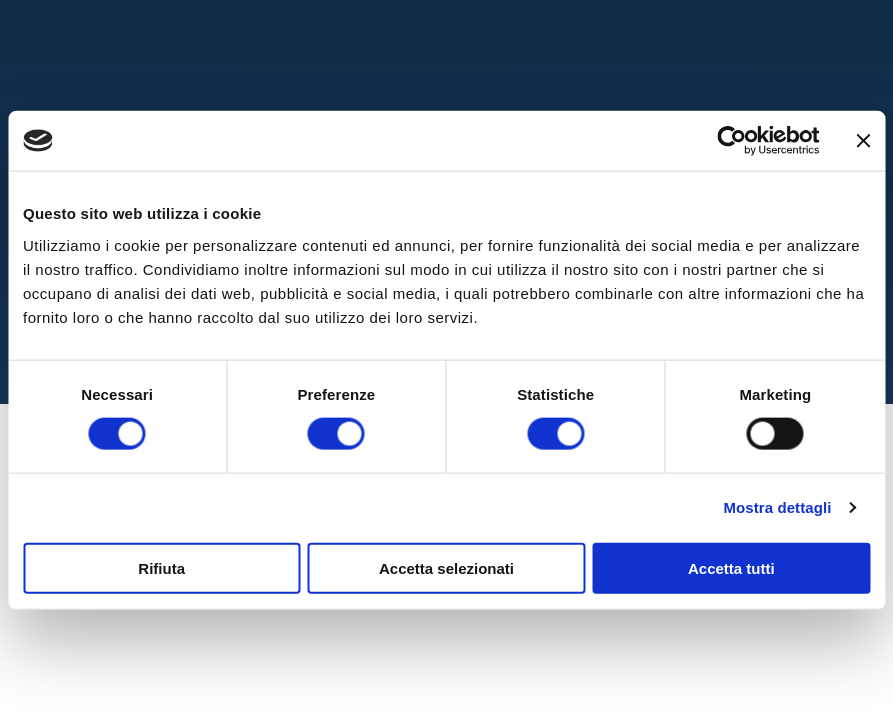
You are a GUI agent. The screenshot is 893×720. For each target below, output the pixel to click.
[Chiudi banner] (863, 141)
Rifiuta (161, 567)
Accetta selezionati (446, 567)
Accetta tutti (731, 567)
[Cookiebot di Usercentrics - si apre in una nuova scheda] (731, 141)
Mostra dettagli (777, 507)
